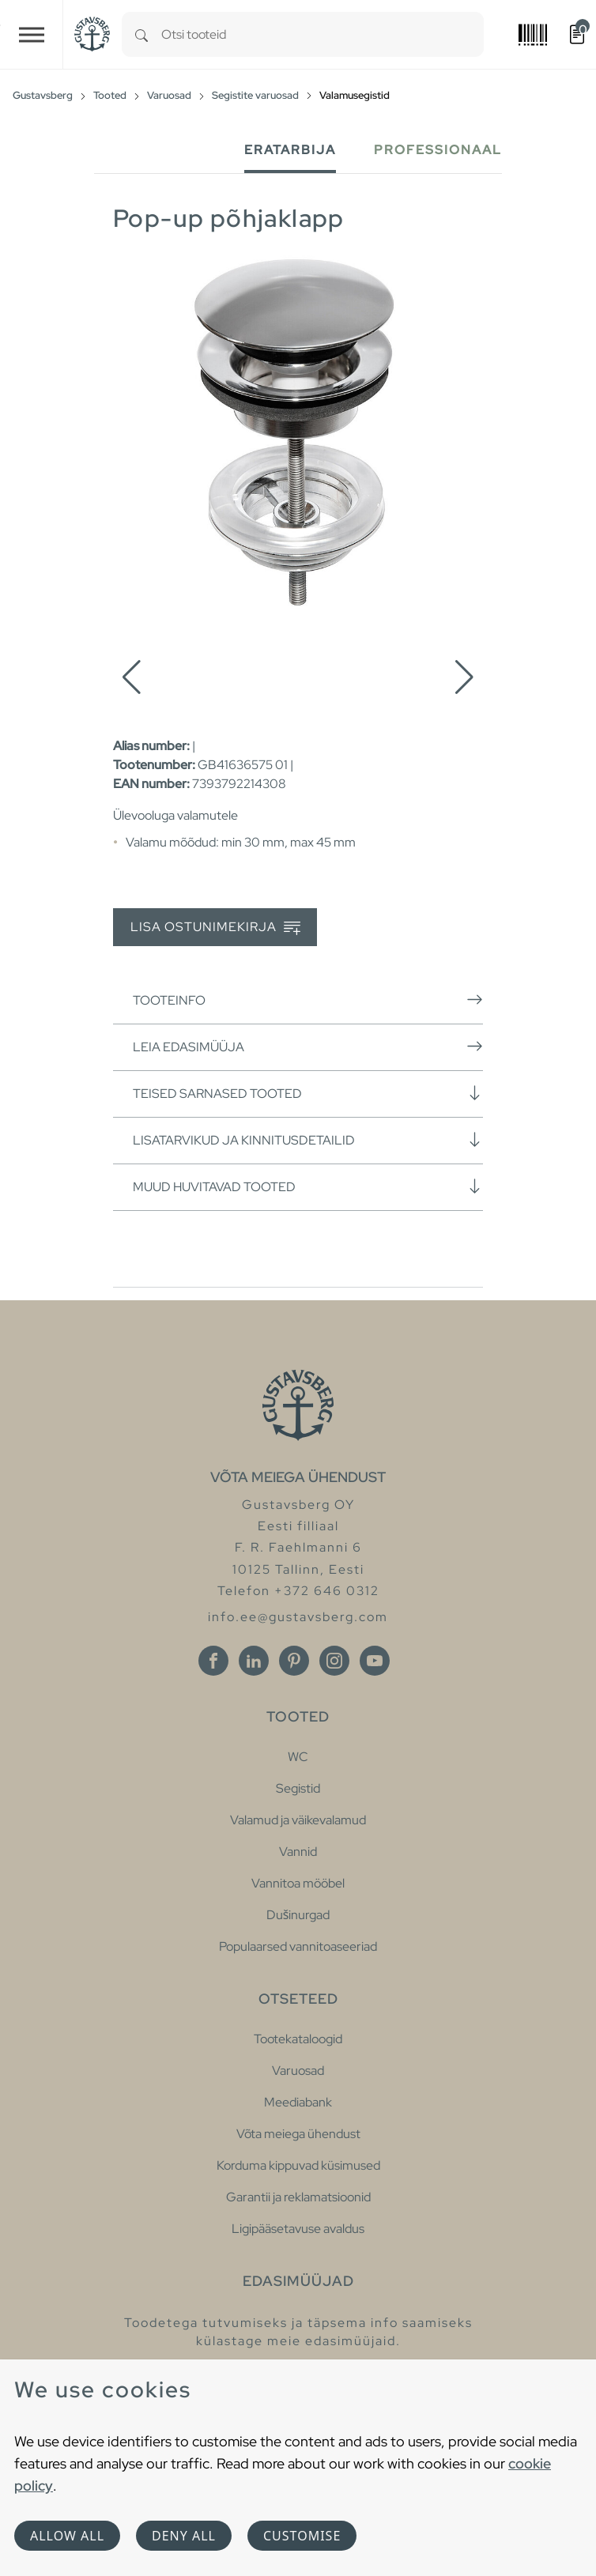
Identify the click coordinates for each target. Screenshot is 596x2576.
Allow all (67, 2535)
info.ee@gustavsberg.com (298, 1617)
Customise (302, 2535)
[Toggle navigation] (31, 34)
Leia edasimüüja (308, 1046)
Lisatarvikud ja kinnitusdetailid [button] (308, 1139)
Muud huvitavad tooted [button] (308, 1186)
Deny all (184, 2535)
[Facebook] (213, 1661)
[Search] (141, 34)
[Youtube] (375, 1661)
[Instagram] (334, 1661)
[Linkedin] (254, 1661)
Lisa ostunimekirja (215, 927)
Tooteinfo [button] (308, 1000)
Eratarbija (290, 149)
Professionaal (438, 149)
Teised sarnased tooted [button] (308, 1093)
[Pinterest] (294, 1661)
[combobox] (322, 34)
